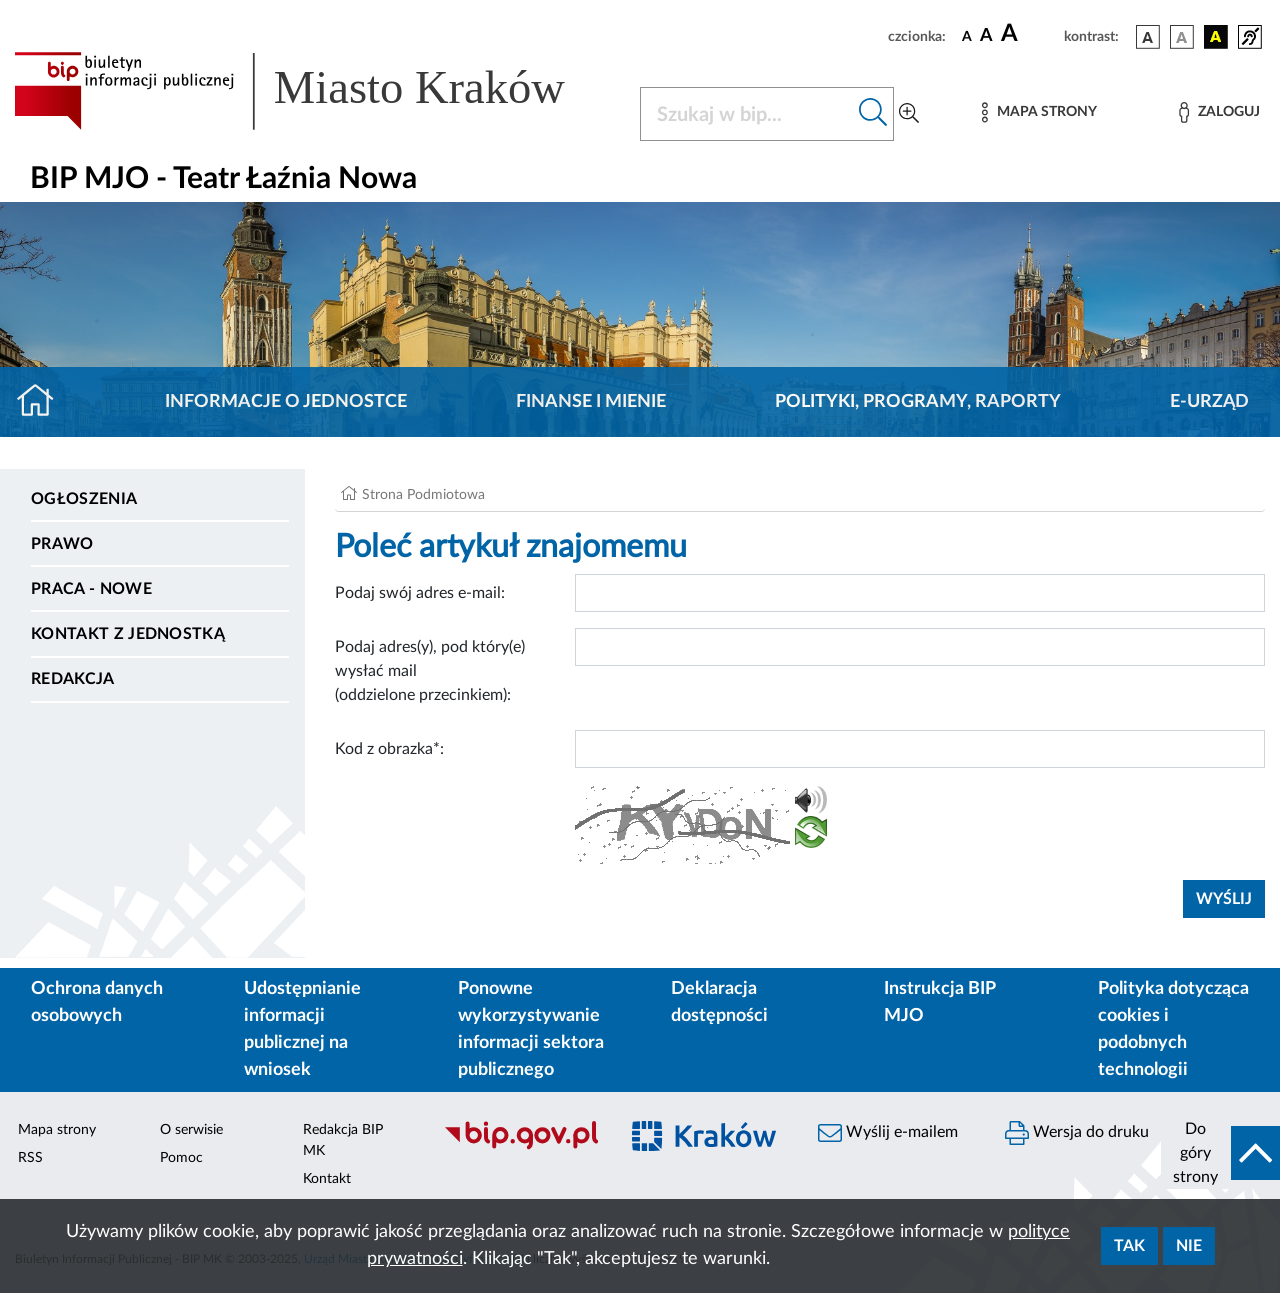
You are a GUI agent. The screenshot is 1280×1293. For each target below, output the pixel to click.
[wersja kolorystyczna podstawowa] (1148, 37)
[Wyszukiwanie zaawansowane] (909, 114)
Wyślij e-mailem (888, 1133)
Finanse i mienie (591, 402)
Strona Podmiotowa (423, 495)
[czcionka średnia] (986, 36)
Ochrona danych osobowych (97, 1002)
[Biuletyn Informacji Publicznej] (520, 1147)
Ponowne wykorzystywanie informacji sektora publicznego (531, 1029)
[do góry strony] (1220, 1153)
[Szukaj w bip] (873, 114)
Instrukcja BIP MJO (939, 1002)
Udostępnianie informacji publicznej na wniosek (302, 1029)
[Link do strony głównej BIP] (315, 91)
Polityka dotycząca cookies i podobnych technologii (1173, 1029)
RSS (30, 1158)
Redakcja (73, 679)
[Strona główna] (43, 402)
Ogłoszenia (84, 499)
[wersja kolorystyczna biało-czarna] (1182, 37)
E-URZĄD (1209, 402)
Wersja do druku (1077, 1133)
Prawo (62, 544)
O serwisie (191, 1130)
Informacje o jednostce (286, 402)
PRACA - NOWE (91, 589)
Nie (1189, 1246)
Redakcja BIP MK (343, 1140)
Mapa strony (57, 1130)
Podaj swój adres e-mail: (420, 593)
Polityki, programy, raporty (918, 402)
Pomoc (181, 1158)
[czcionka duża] (1029, 34)
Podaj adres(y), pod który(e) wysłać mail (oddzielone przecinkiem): (430, 671)
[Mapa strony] (1039, 112)
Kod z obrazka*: (389, 749)
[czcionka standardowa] (967, 36)
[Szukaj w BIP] (747, 114)
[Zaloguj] (1219, 112)
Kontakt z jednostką (128, 634)
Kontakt (327, 1179)
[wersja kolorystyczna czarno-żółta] (1216, 37)
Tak (1129, 1246)
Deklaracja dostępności (719, 1002)
